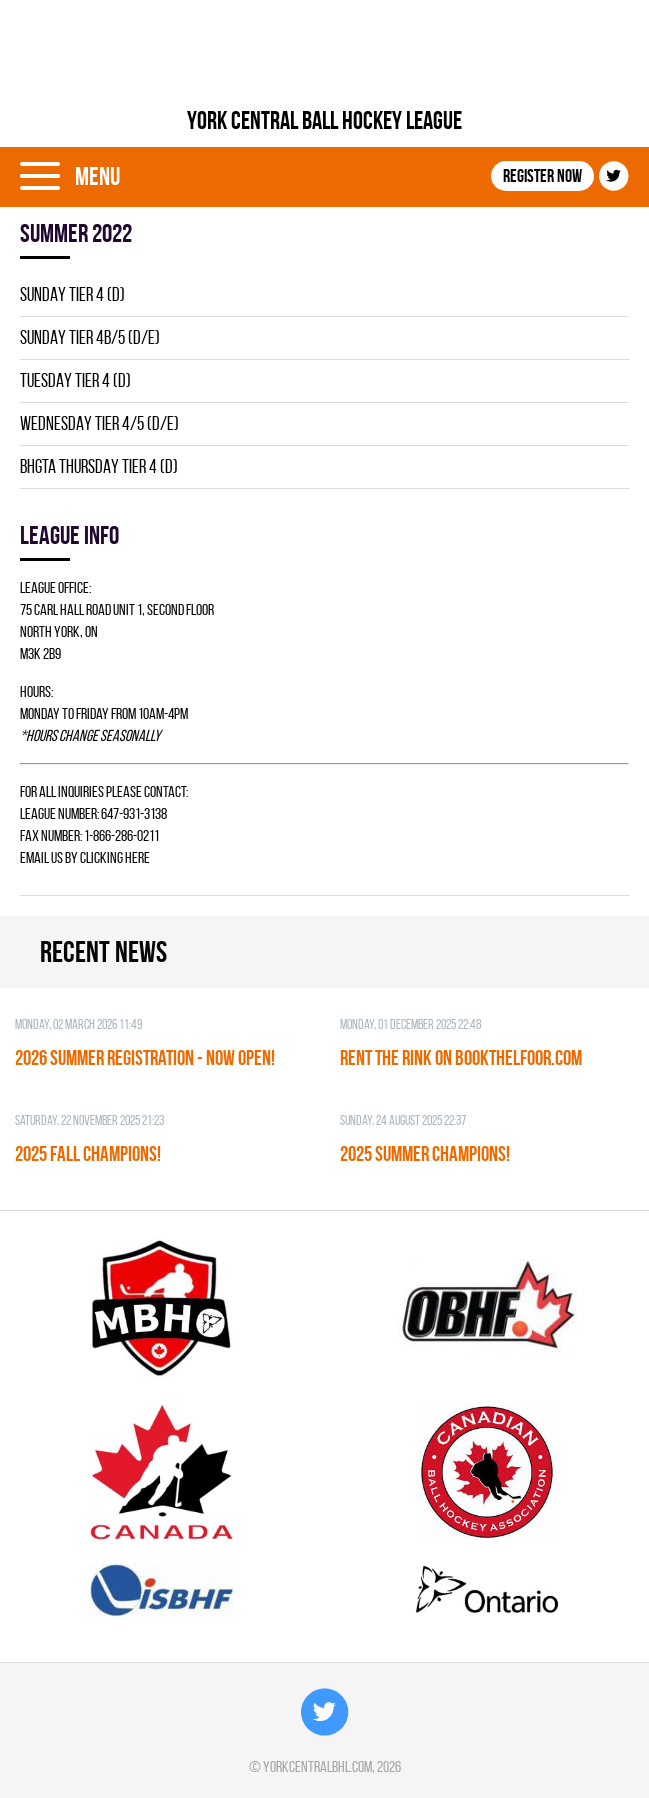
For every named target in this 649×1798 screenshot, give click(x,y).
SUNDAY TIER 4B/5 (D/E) (90, 337)
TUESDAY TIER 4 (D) (75, 380)
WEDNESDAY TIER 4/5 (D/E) (99, 423)
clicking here (115, 857)
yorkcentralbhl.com (317, 1766)
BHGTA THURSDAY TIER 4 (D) (99, 466)
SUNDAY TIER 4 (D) (72, 294)
